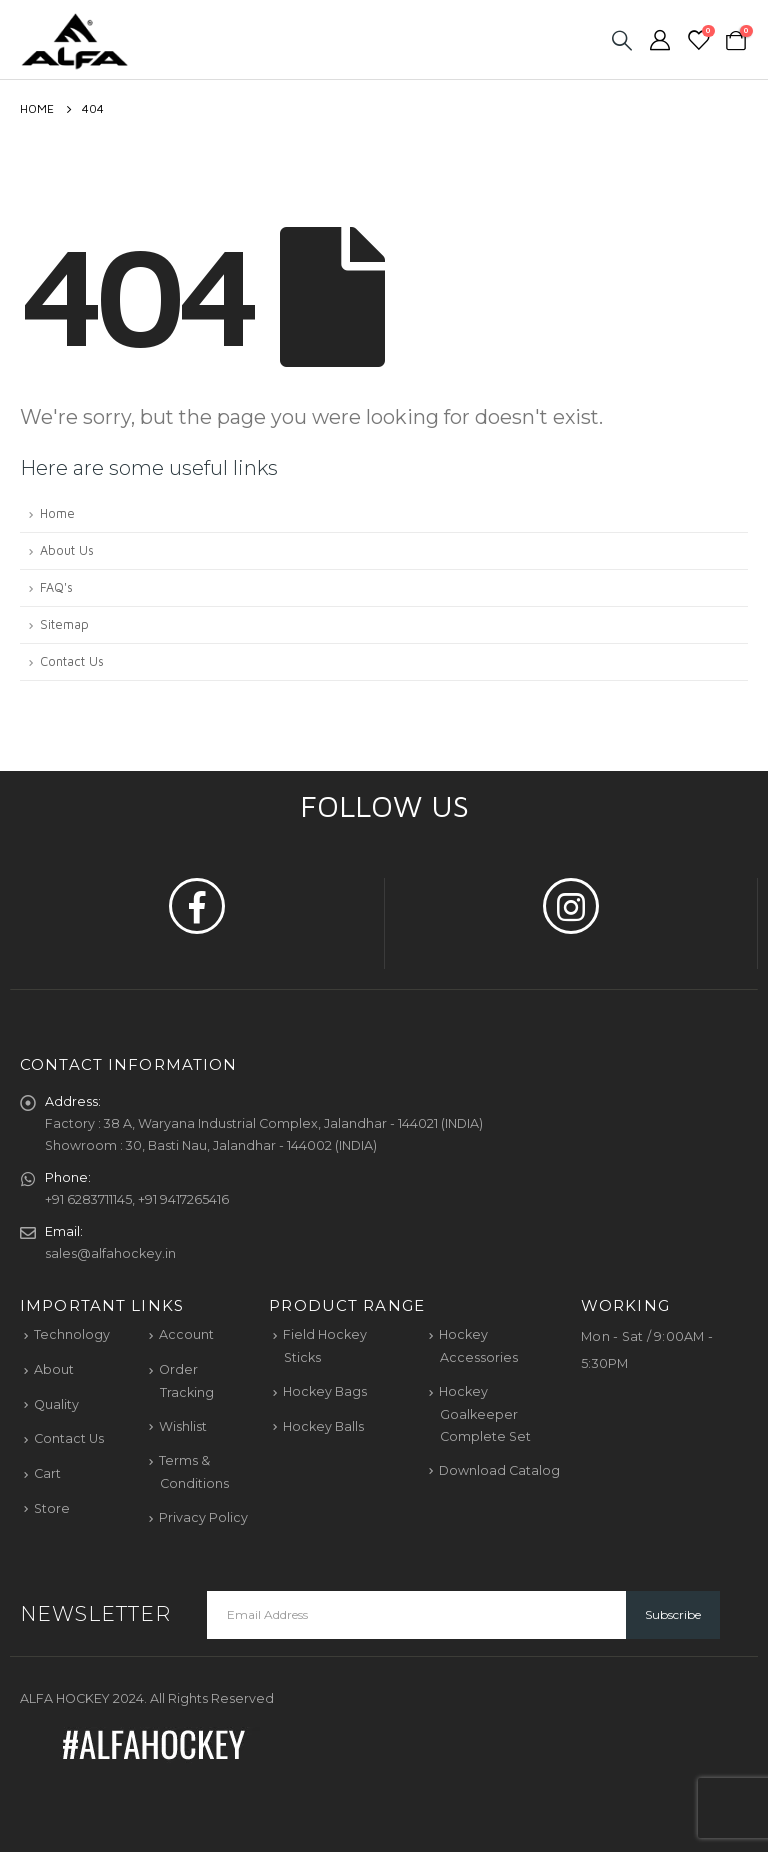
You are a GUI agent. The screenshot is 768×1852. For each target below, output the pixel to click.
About (54, 1369)
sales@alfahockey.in (110, 1253)
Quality (56, 1404)
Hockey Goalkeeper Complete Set (485, 1414)
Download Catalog (499, 1470)
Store (52, 1508)
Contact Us (72, 661)
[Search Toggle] (622, 40)
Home (57, 513)
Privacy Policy (203, 1517)
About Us (67, 550)
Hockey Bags (325, 1391)
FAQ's (56, 587)
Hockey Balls (323, 1426)
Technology (72, 1334)
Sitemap (64, 624)
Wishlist (183, 1426)
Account (186, 1334)
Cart (47, 1473)
